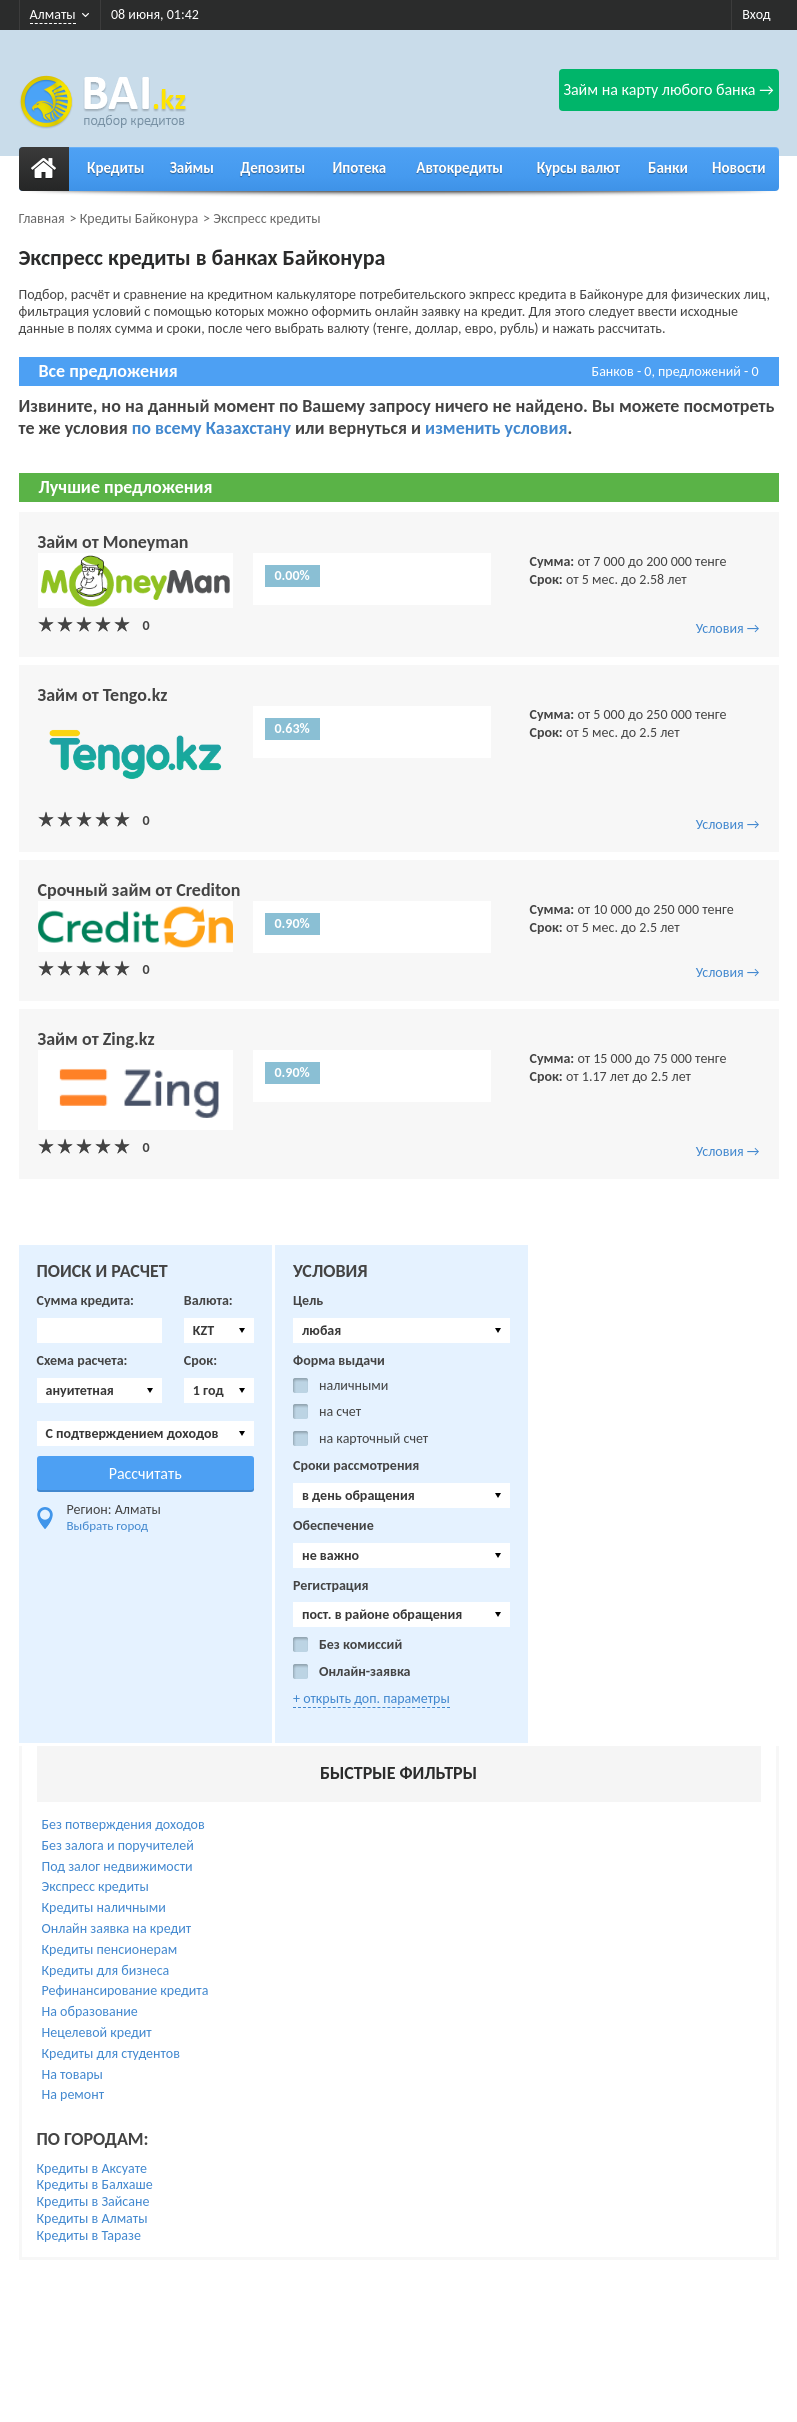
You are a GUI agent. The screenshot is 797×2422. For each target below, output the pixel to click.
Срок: (200, 1361)
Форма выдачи (339, 1361)
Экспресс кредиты (95, 1886)
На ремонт (73, 2094)
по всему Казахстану (211, 428)
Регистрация (331, 1586)
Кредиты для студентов (111, 2053)
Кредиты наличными (104, 1907)
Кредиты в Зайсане (93, 2201)
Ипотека (359, 168)
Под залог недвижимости (117, 1866)
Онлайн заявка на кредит (117, 1928)
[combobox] (219, 1330)
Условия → (728, 628)
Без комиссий (360, 1645)
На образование (90, 2011)
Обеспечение (333, 1526)
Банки (668, 168)
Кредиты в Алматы (92, 2218)
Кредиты (115, 168)
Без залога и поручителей (118, 1845)
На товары (72, 2074)
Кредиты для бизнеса (106, 1970)
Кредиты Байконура (139, 218)
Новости (738, 168)
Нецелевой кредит (97, 2032)
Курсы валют (578, 168)
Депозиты (272, 168)
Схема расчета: (82, 1361)
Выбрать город (108, 1525)
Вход (756, 14)
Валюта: (208, 1301)
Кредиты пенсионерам (110, 1949)
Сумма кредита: (85, 1301)
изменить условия (496, 428)
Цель (308, 1301)
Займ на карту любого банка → (668, 89)
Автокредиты (459, 168)
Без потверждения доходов (123, 1824)
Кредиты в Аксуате (92, 2168)
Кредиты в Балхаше (95, 2184)
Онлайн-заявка (365, 1672)
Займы (192, 168)
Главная (42, 218)
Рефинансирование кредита (125, 1990)
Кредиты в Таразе (89, 2235)
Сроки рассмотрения (356, 1466)
